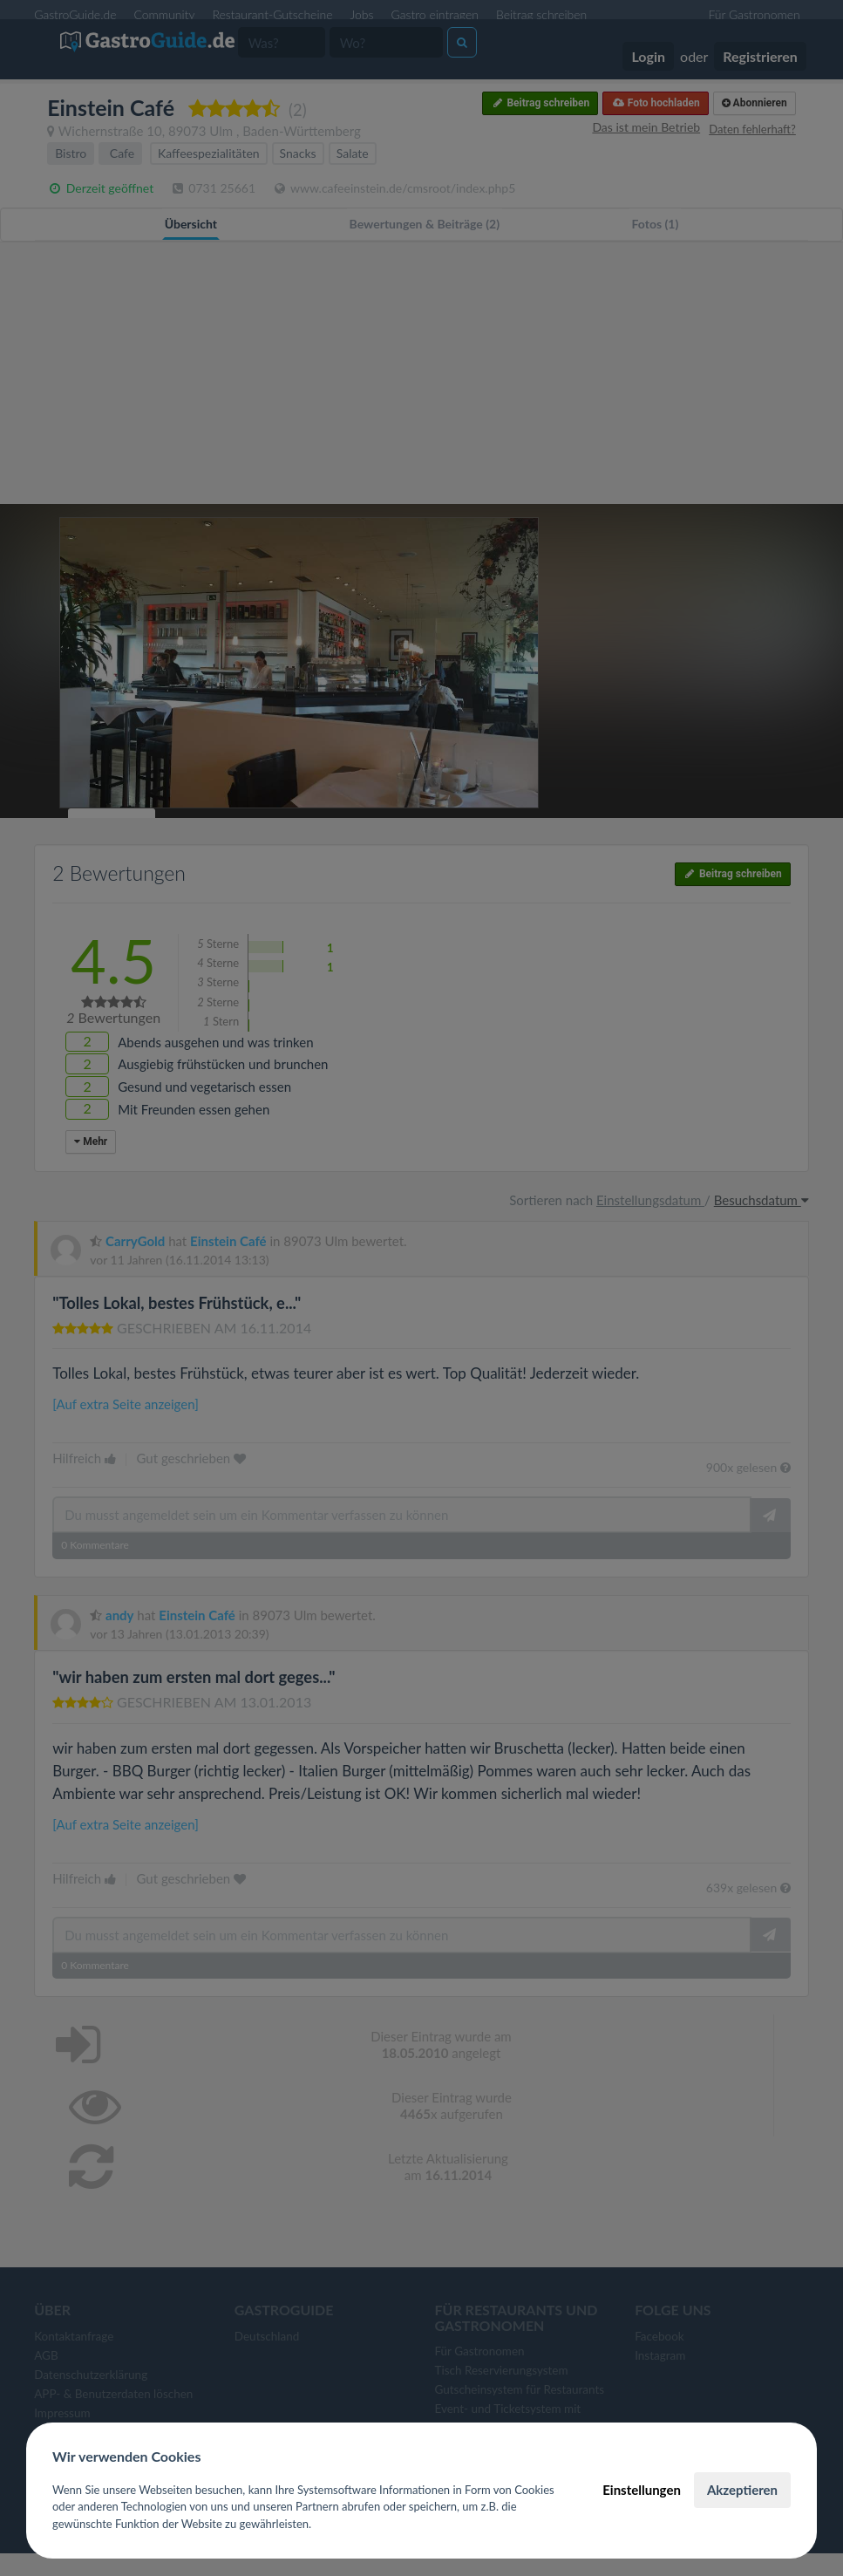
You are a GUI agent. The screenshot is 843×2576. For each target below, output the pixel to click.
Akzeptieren (742, 2490)
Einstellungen (641, 2490)
